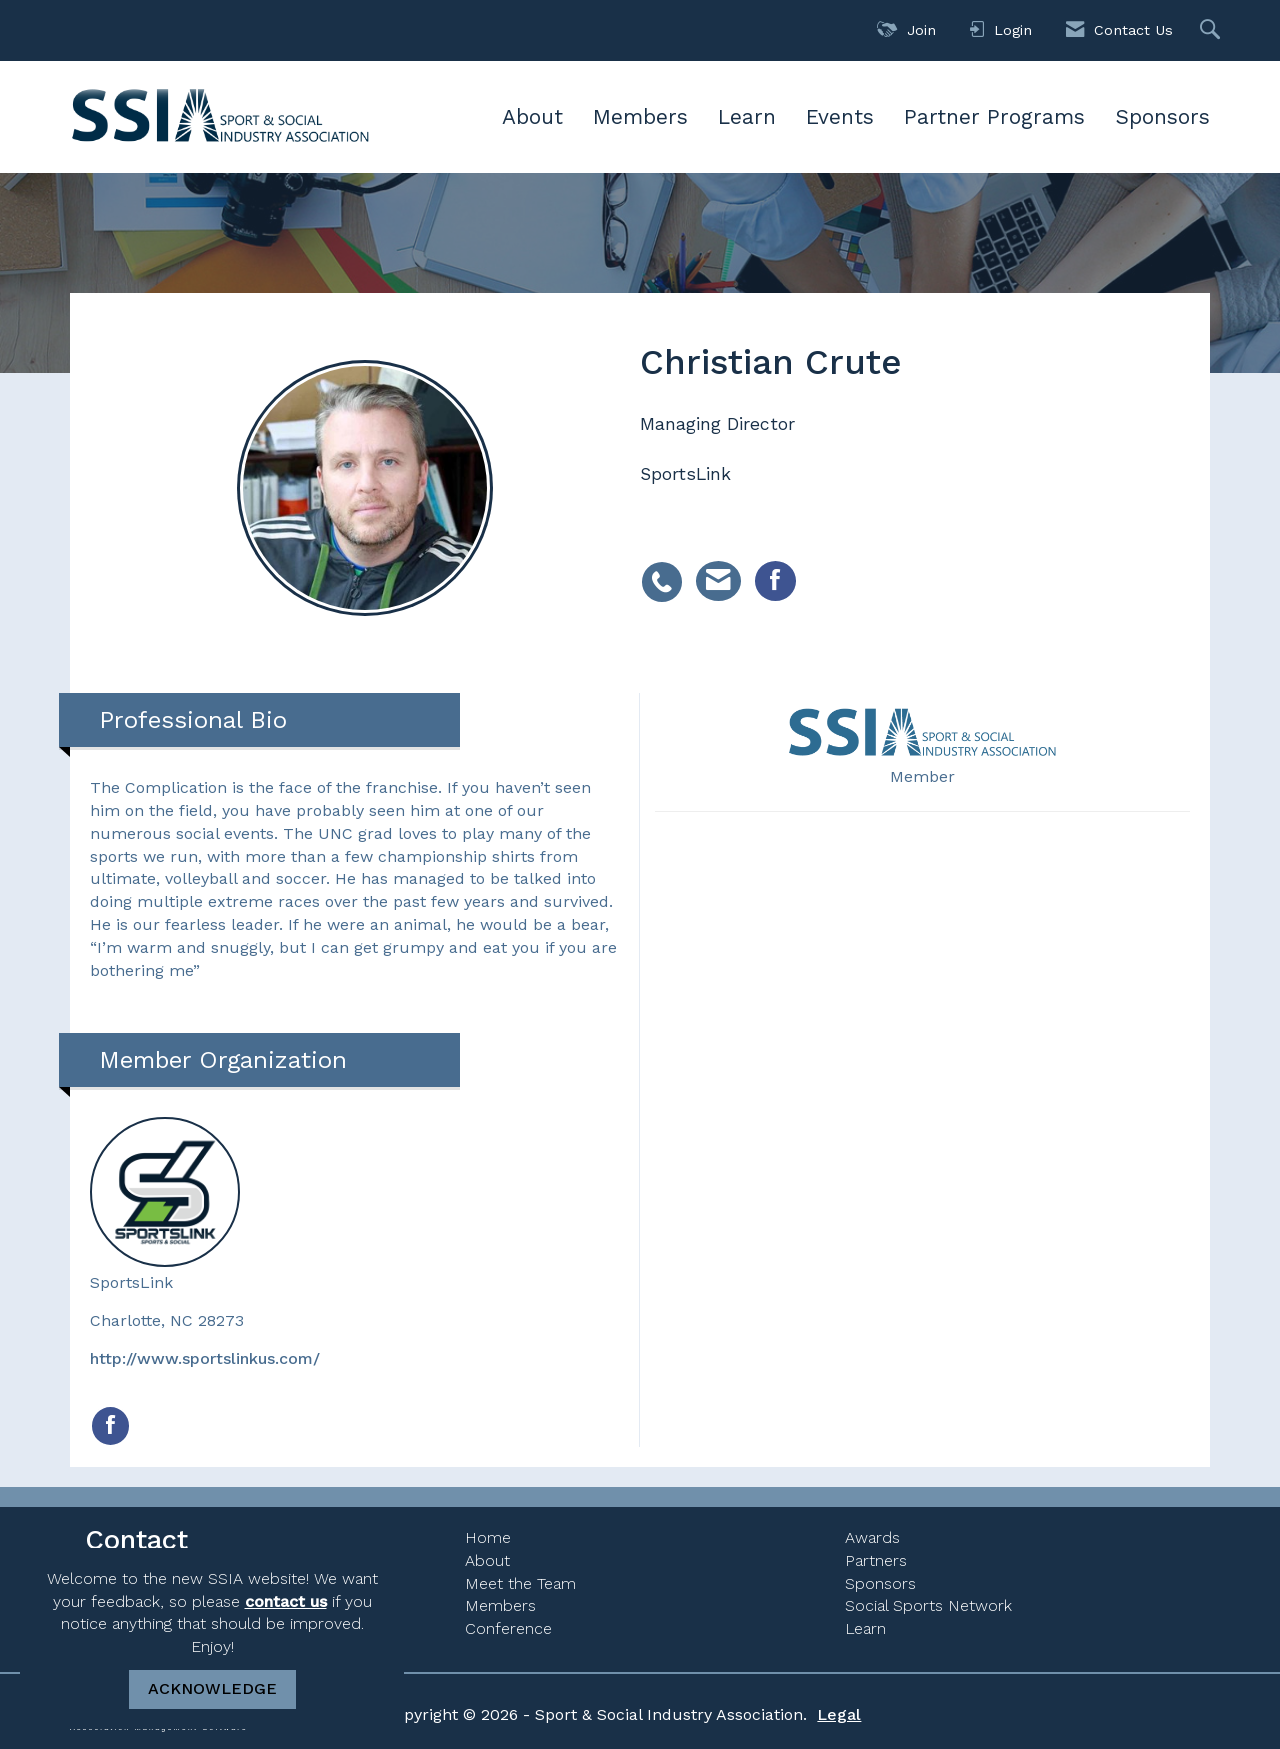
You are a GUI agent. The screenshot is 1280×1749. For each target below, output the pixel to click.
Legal (839, 1714)
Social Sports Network (928, 1605)
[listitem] (667, 571)
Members (640, 116)
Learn (747, 116)
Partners (876, 1560)
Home (488, 1537)
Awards (872, 1537)
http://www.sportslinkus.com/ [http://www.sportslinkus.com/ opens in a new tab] (205, 1358)
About (532, 116)
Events (840, 116)
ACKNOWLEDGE (212, 1688)
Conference (508, 1628)
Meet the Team (520, 1583)
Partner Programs (994, 116)
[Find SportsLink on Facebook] (110, 1425)
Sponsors (1162, 116)
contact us (286, 1601)
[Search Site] (1212, 30)
